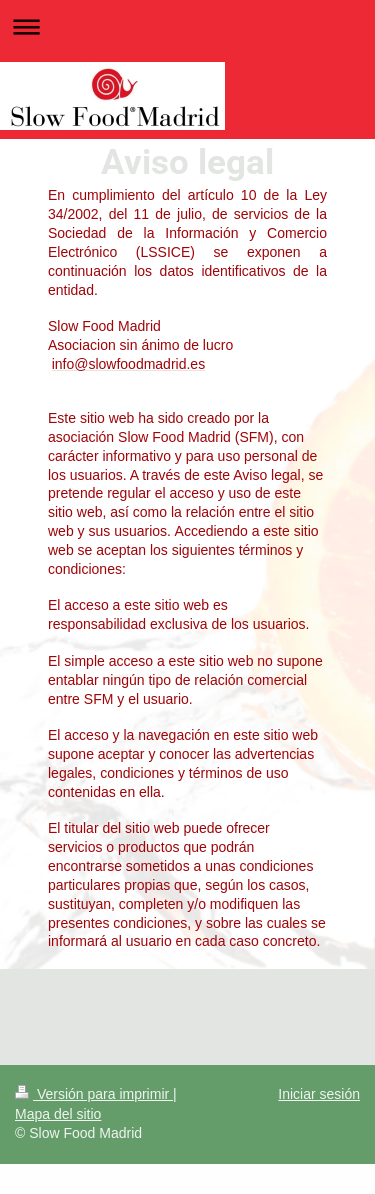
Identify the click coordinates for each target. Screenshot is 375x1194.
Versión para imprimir (94, 1094)
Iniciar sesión (319, 1094)
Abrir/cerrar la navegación (187, 26)
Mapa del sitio (58, 1114)
